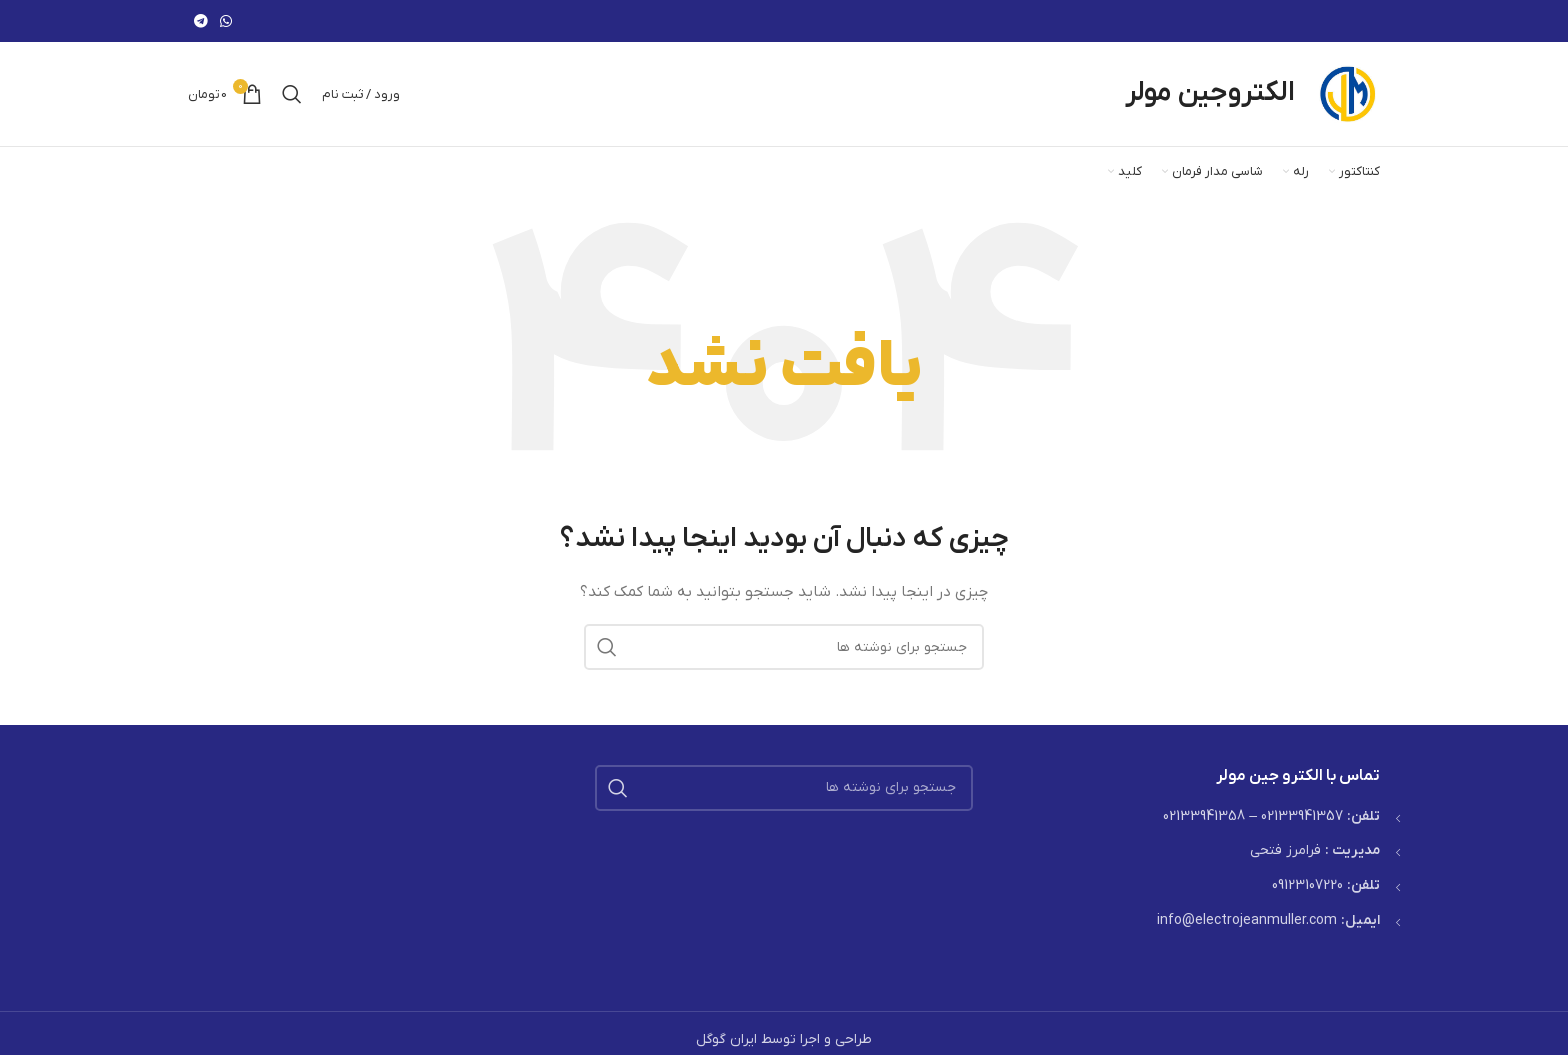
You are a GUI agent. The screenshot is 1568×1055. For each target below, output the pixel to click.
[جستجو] (292, 94)
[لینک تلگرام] (201, 21)
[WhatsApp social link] (226, 21)
